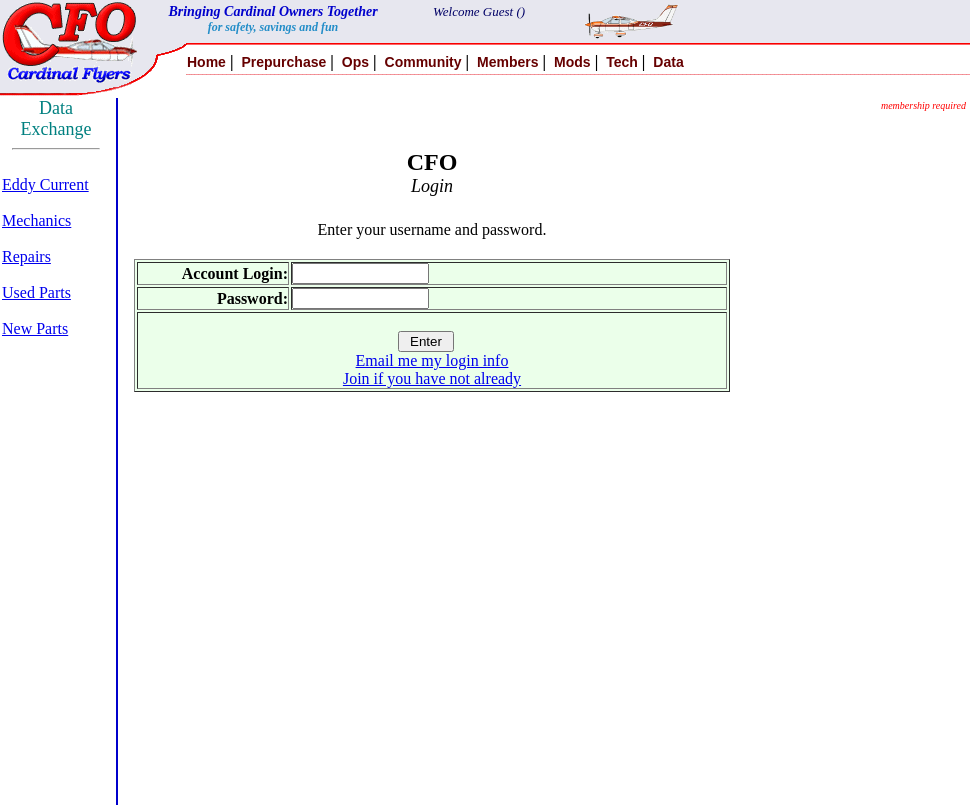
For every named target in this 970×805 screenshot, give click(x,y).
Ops (355, 62)
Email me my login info (432, 360)
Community (423, 62)
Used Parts (36, 292)
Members (507, 62)
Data (668, 62)
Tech (622, 62)
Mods (572, 62)
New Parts (35, 328)
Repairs (26, 256)
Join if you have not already (432, 378)
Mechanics (36, 220)
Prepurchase (283, 62)
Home (206, 62)
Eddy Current (45, 184)
